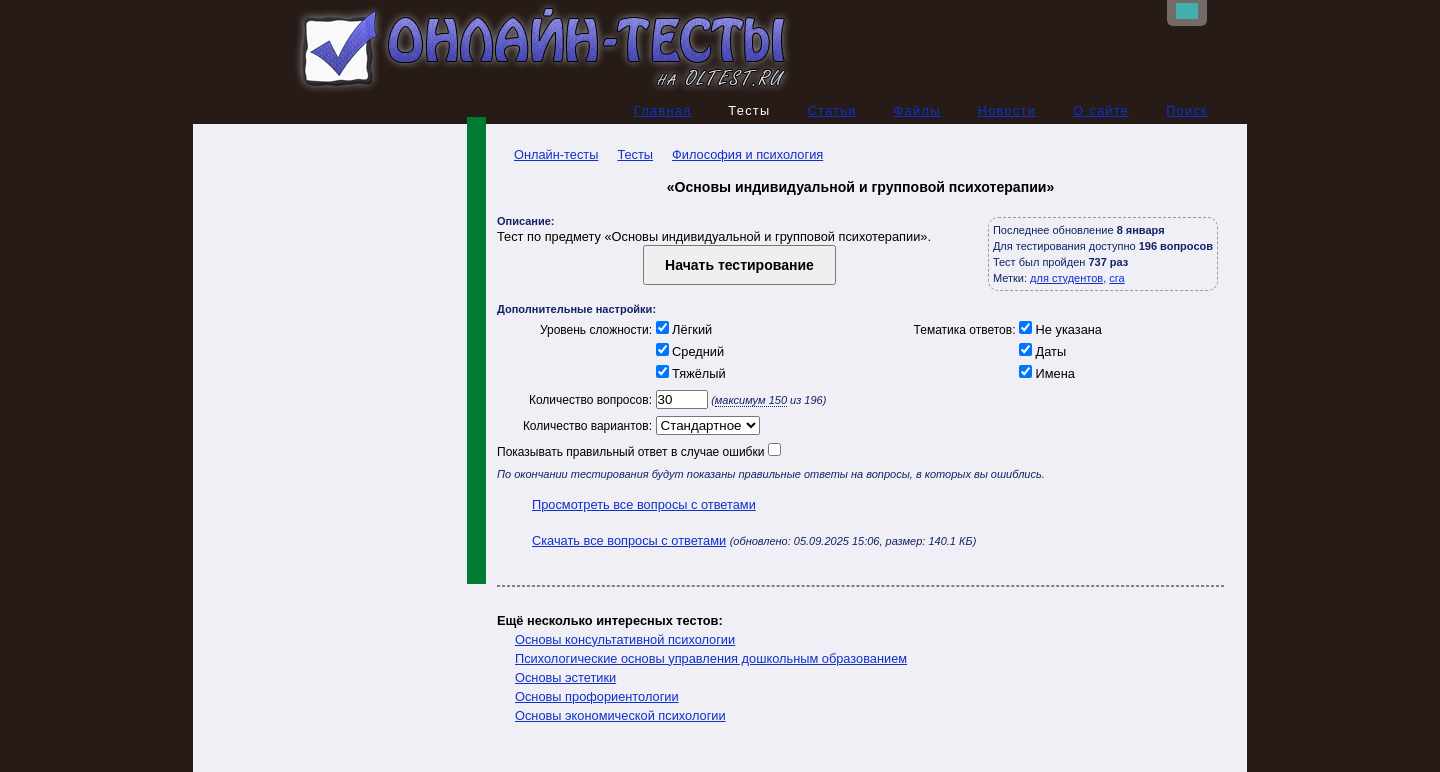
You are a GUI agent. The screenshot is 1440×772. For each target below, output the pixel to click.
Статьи (831, 110)
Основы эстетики (565, 677)
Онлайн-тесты (547, 154)
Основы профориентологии (597, 696)
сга (1116, 278)
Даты (1041, 351)
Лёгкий (682, 329)
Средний (688, 351)
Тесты (635, 154)
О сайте (1101, 110)
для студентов (1066, 278)
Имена (1045, 373)
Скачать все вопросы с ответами (629, 540)
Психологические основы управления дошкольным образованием (711, 658)
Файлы (917, 110)
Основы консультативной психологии (625, 639)
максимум (751, 400)
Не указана (1059, 329)
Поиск (1187, 110)
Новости (1007, 110)
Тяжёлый (689, 373)
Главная (663, 110)
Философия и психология (747, 154)
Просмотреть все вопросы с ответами (644, 504)
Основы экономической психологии (620, 715)
